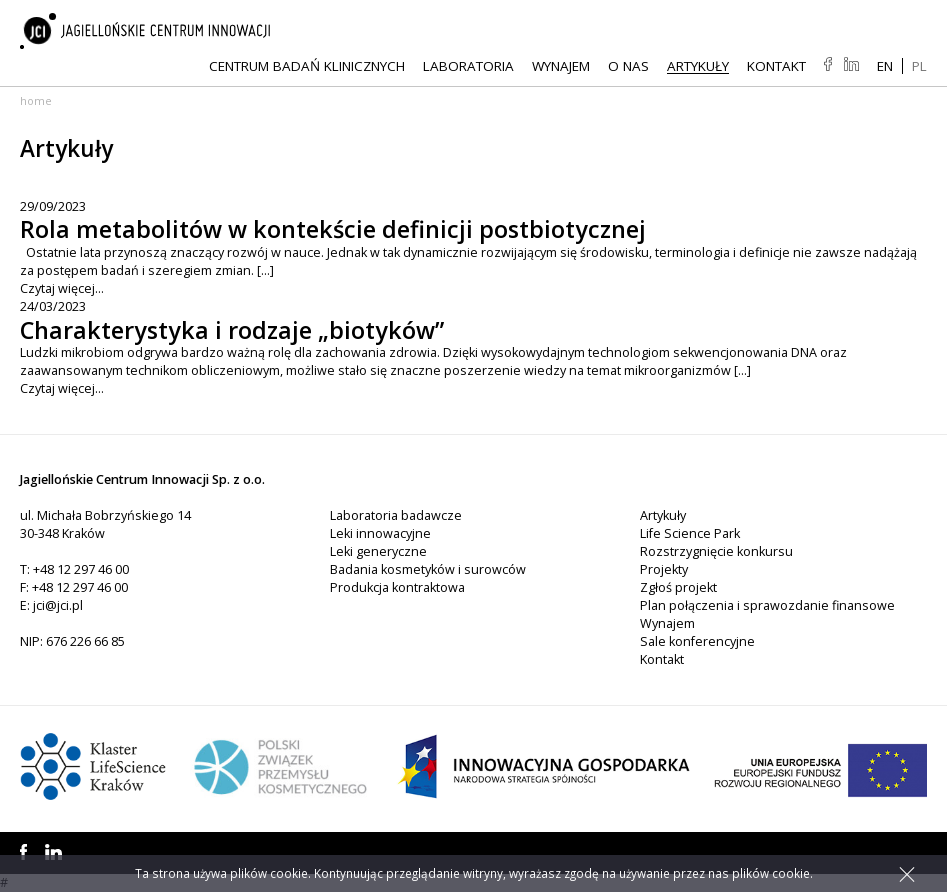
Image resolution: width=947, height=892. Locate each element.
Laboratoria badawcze (396, 515)
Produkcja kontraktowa (397, 587)
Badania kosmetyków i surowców (428, 569)
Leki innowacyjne (380, 533)
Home (36, 100)
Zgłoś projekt (678, 587)
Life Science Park (690, 533)
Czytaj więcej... (62, 288)
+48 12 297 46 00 (81, 569)
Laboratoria (468, 66)
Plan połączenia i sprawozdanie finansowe (767, 605)
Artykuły (698, 66)
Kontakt (776, 66)
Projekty (664, 569)
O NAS (628, 66)
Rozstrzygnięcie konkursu (716, 551)
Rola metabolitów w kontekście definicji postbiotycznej (333, 229)
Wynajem (561, 66)
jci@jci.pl (58, 605)
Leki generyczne (378, 551)
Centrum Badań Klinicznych (307, 66)
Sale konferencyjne (697, 641)
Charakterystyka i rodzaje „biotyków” (232, 330)
